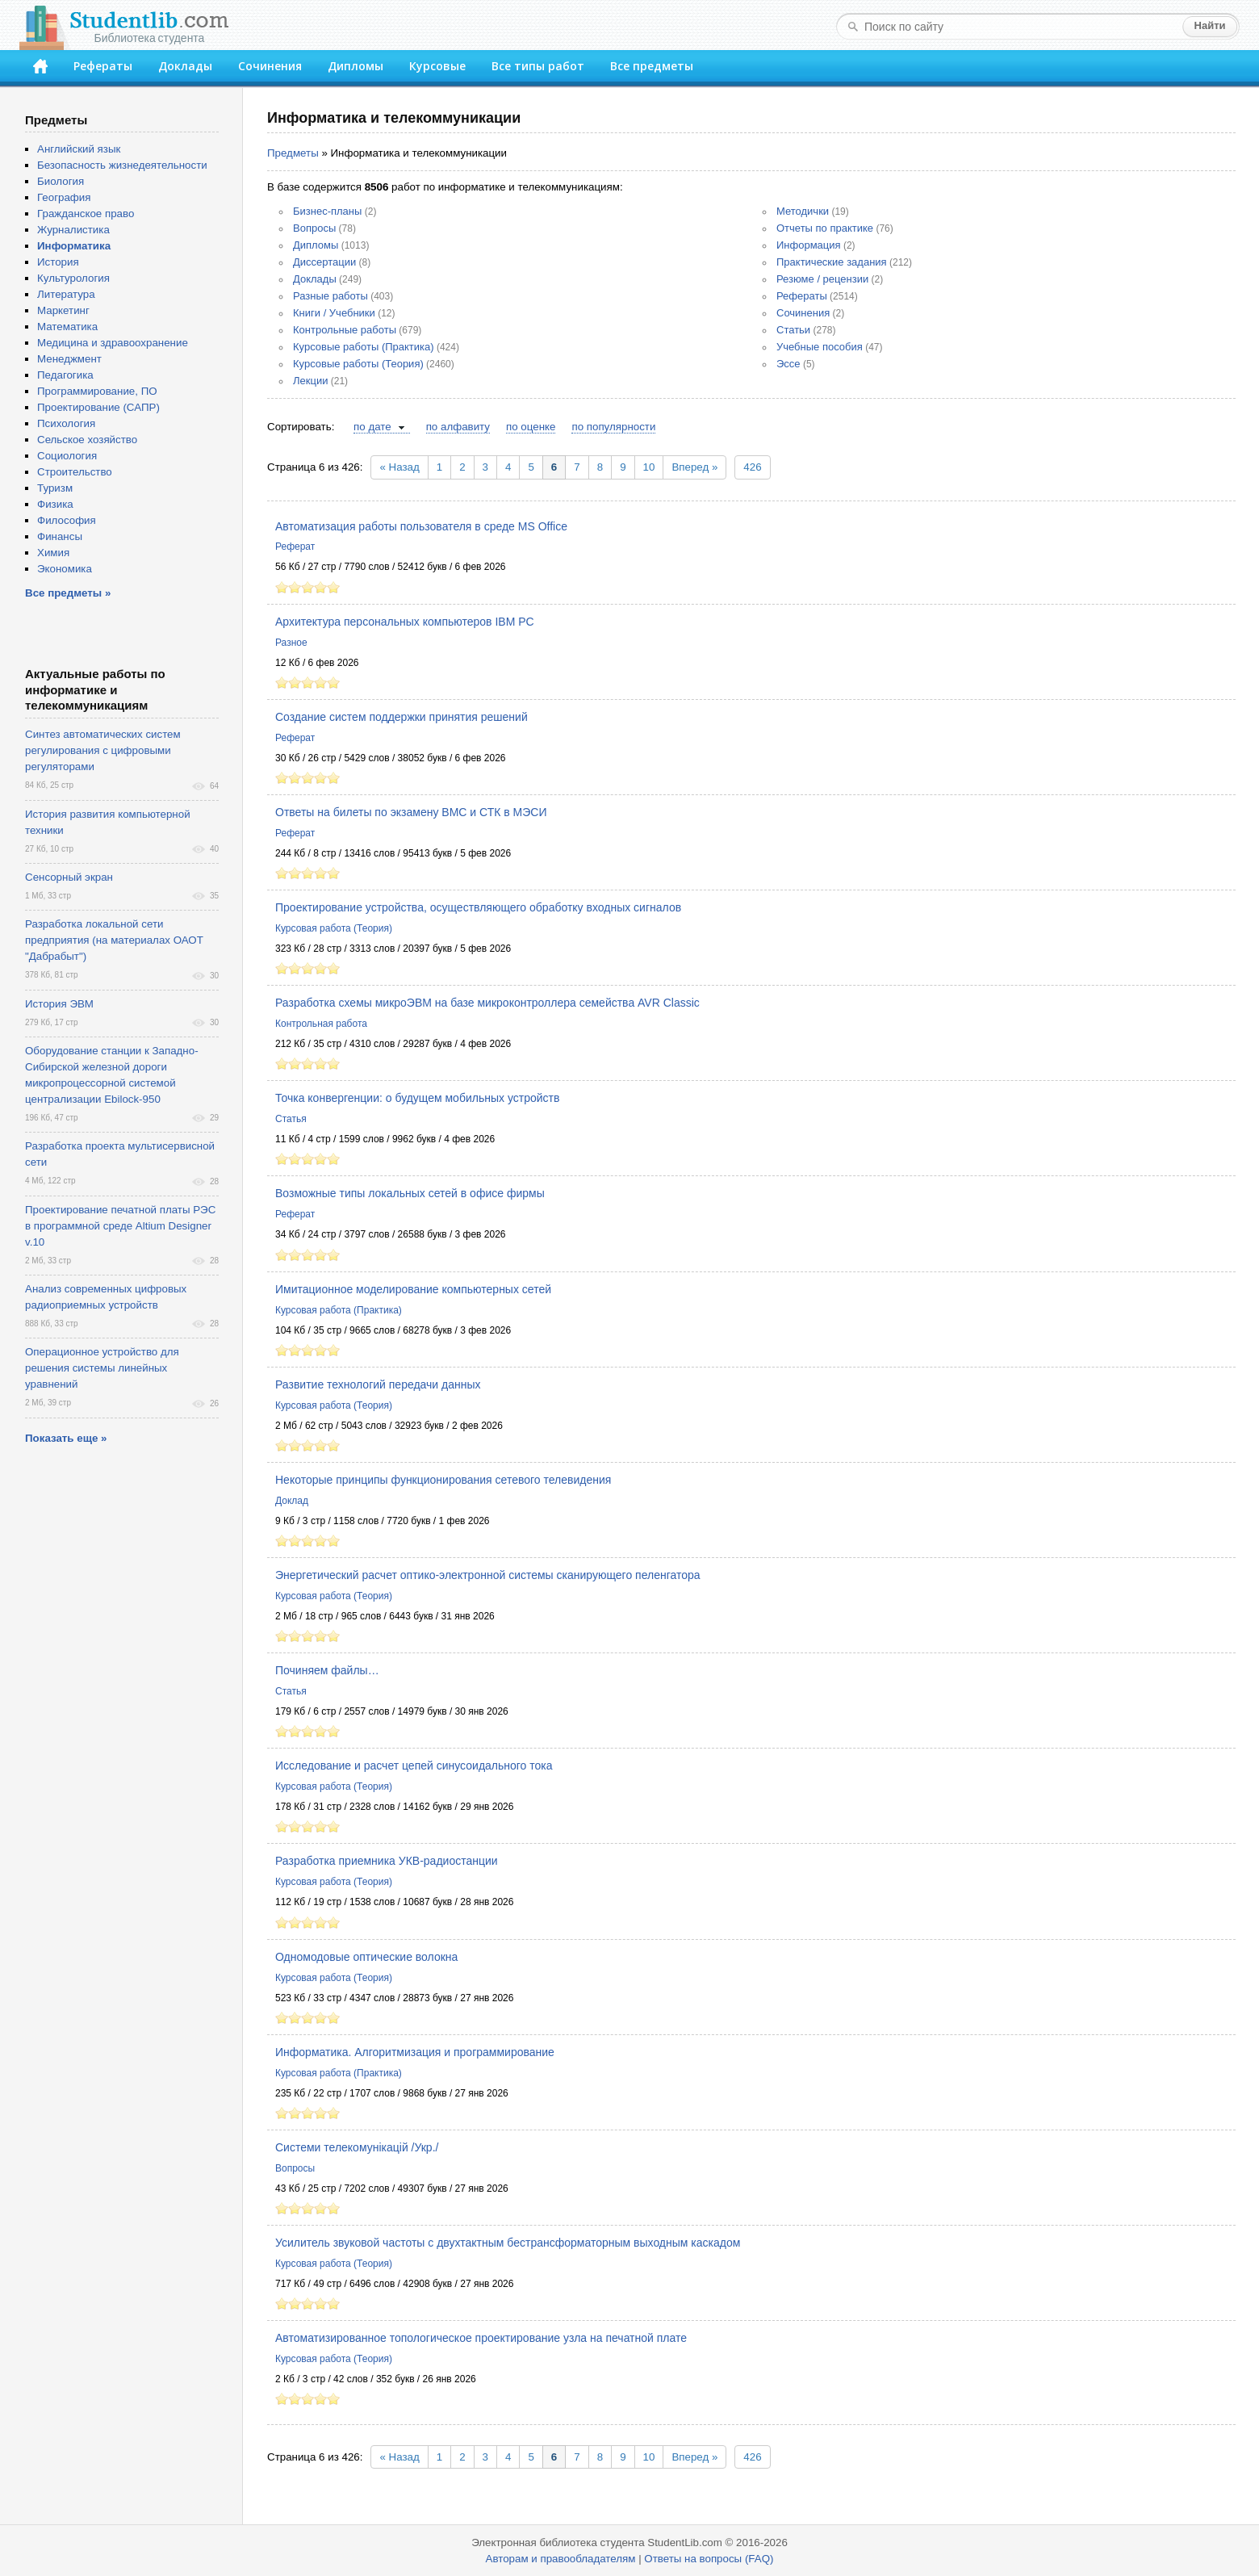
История (58, 262)
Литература (66, 294)
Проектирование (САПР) (98, 407)
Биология (60, 181)
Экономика (64, 569)
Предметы (293, 153)
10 (649, 467)
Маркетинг (63, 310)
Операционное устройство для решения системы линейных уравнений (102, 1368)
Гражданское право (85, 213)
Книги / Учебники (334, 313)
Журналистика (73, 230)
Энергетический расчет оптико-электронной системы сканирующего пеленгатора (488, 1575)
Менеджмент (69, 359)
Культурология (73, 278)
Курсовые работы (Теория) (358, 364)
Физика (55, 504)
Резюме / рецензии (822, 279)
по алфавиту (458, 427)
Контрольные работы (344, 330)
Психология (66, 423)
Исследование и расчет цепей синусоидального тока (414, 1765)
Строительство (74, 472)
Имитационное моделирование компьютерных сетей (413, 1289)
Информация (808, 245)
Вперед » (694, 467)
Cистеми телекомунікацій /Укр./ (356, 2147)
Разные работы (330, 296)
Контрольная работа (321, 1023)
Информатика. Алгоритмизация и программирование (414, 2052)
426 (752, 467)
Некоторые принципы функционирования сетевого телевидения (443, 1479)
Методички (802, 211)
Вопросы (314, 228)
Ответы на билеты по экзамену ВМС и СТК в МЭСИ (410, 812)
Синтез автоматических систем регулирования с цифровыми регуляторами (103, 750)
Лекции (310, 381)
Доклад (291, 1500)
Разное (291, 642)
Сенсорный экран (69, 877)
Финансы (59, 536)
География (63, 197)
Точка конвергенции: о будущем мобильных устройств (417, 1097)
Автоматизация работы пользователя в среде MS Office (421, 526)
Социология (67, 456)
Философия (66, 520)
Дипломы (355, 65)
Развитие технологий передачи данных (378, 1384)
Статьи (793, 330)
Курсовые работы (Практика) (363, 347)
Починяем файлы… (327, 1670)
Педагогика (65, 375)
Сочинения (270, 65)
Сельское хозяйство (87, 440)
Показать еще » (66, 1438)
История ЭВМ (59, 1004)
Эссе (788, 364)
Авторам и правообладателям (561, 2559)
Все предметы (651, 65)
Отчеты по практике (824, 228)
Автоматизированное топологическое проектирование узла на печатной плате (481, 2337)
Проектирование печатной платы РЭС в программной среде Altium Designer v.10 (120, 1226)
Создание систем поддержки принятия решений (401, 716)
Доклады (185, 65)
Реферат (295, 546)
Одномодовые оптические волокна (366, 1956)
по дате (372, 427)
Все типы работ (537, 65)
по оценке (530, 427)
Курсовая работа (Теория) (333, 928)
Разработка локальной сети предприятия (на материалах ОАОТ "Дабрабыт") (114, 940)
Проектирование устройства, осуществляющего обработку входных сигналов (478, 907)
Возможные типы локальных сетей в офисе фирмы (410, 1193)
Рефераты (102, 65)
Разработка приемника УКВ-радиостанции (386, 1860)
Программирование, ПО (97, 391)
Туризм (55, 488)
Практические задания (831, 262)
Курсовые (437, 65)
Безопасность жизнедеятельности (122, 165)
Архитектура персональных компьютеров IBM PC (404, 621)
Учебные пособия (819, 347)
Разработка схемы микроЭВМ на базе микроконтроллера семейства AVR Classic (487, 1002)
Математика (67, 326)
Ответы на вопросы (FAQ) (708, 2559)
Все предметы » (68, 593)
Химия (53, 553)
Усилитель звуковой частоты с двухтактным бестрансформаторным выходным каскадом (507, 2242)
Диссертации (324, 262)
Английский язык (78, 149)
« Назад (399, 467)
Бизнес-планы (327, 211)
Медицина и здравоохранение (112, 343)
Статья (291, 1119)
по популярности (613, 427)
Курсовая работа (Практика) (338, 1310)
